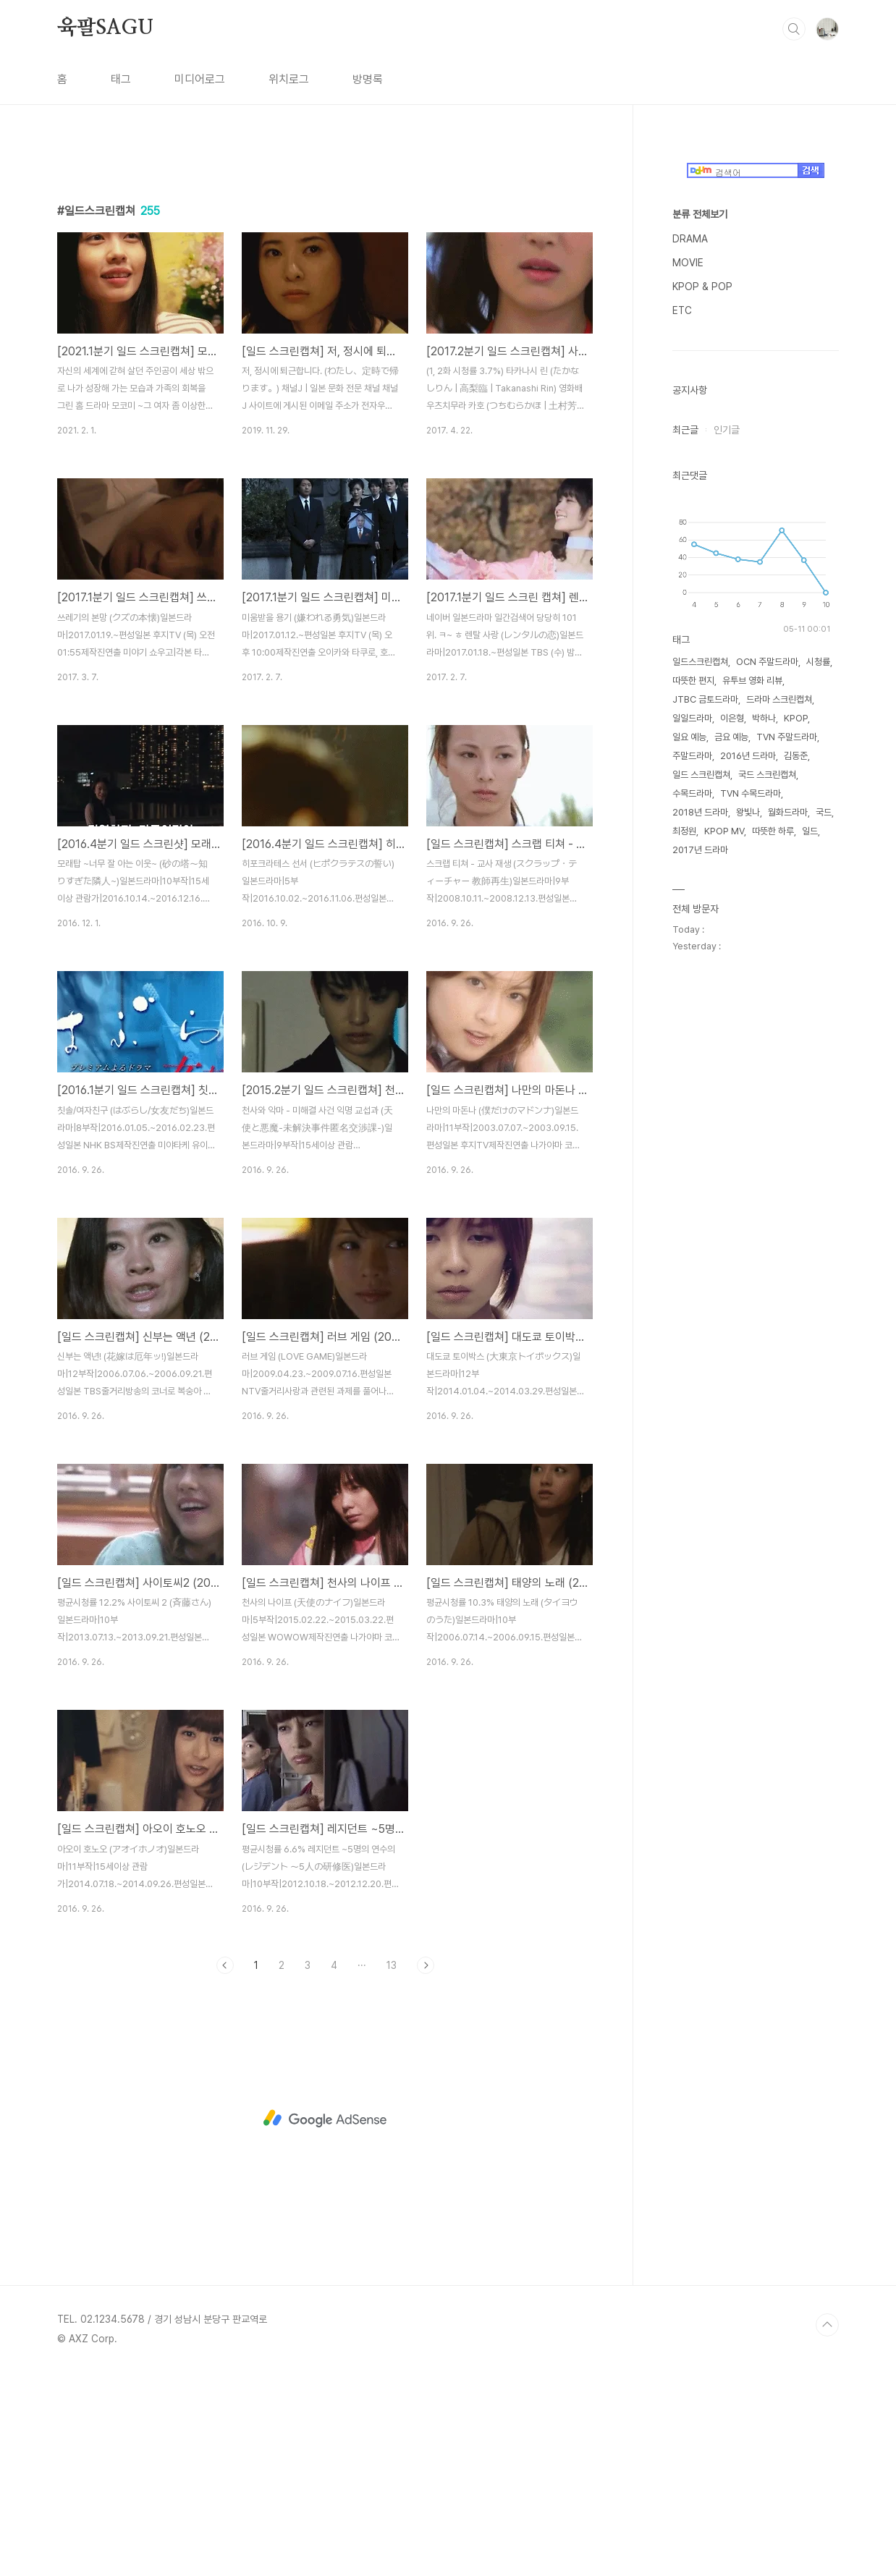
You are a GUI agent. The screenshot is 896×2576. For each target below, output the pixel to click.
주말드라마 (692, 1190)
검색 (794, 29)
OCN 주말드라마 (767, 1095)
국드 (824, 1246)
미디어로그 (199, 79)
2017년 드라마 (700, 1284)
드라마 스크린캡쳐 (779, 1133)
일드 (810, 1265)
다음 (425, 2168)
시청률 (818, 1095)
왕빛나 (748, 1246)
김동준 (796, 1190)
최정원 (684, 1265)
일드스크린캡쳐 (700, 1095)
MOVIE (687, 697)
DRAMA (690, 673)
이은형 (732, 1152)
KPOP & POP (702, 720)
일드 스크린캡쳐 (701, 1208)
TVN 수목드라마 (750, 1227)
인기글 (727, 864)
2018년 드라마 (700, 1246)
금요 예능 (731, 1171)
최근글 (685, 864)
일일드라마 (692, 1152)
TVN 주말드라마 (786, 1171)
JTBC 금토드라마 (705, 1133)
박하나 (764, 1152)
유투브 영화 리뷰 (752, 1114)
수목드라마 (692, 1227)
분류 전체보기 (699, 648)
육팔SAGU (105, 28)
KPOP (796, 1152)
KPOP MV (724, 1265)
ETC (682, 744)
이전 (225, 2168)
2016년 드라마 (748, 1190)
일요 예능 (689, 1171)
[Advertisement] (325, 280)
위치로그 (289, 79)
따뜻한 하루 (773, 1265)
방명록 (367, 79)
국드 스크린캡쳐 (767, 1208)
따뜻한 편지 (693, 1114)
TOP (827, 2527)
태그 (121, 79)
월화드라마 (788, 1246)
